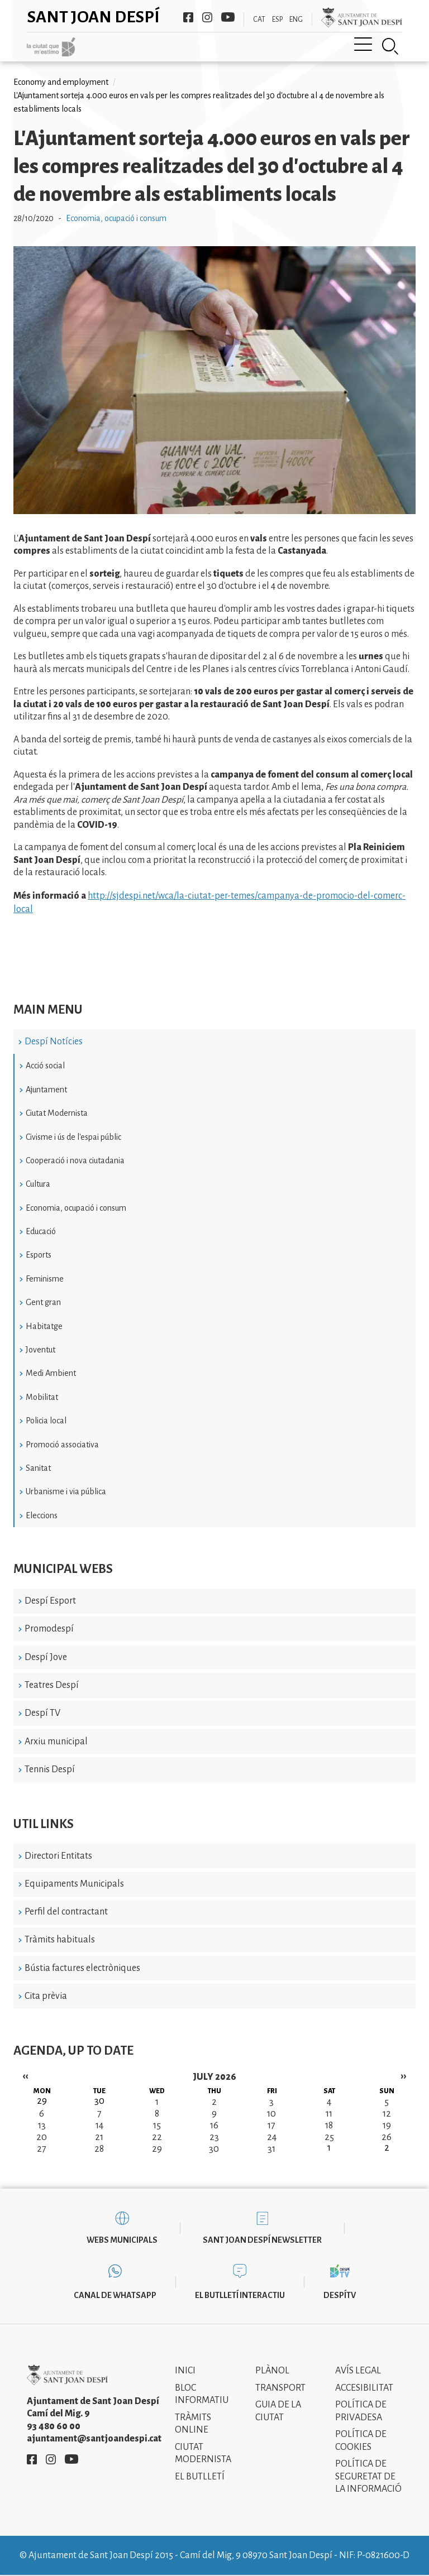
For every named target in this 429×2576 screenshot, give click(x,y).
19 (387, 2126)
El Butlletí (200, 2477)
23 (214, 2137)
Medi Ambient (51, 1373)
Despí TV (42, 1713)
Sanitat (38, 1468)
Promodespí (49, 1629)
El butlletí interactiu (240, 2295)
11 (329, 2114)
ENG (296, 19)
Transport (280, 2388)
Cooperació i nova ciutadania (75, 1160)
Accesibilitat (364, 2388)
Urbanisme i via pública (66, 1491)
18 (329, 2126)
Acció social (45, 1065)
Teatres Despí (52, 1685)
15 (157, 2126)
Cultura (38, 1183)
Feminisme (45, 1278)
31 (271, 2149)
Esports (38, 1254)
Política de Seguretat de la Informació (368, 2476)
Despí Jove (46, 1657)
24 (272, 2137)
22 (157, 2137)
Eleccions (42, 1515)
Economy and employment (60, 82)
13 (42, 2126)
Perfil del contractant (66, 1912)
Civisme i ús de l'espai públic (73, 1137)
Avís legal (358, 2371)
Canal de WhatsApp (115, 2295)
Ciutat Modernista (57, 1113)
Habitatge (44, 1326)
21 (99, 2137)
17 (271, 2126)
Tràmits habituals (60, 1940)
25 (329, 2137)
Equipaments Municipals (74, 1884)
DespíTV (339, 2295)
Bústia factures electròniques (82, 1968)
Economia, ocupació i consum (76, 1207)
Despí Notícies (54, 1042)
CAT (259, 19)
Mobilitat (42, 1397)
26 (387, 2137)
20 (41, 2137)
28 (99, 2149)
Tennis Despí (50, 1769)
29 (157, 2149)
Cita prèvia (46, 1996)
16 (214, 2126)
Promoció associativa (62, 1444)
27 (41, 2149)
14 (99, 2126)
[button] (214, 511)
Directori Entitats (58, 1856)
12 (387, 2114)
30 (214, 2149)
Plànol (272, 2371)
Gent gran (43, 1302)
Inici (185, 2371)
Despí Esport (50, 1601)
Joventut (40, 1349)
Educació (41, 1231)
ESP (277, 19)
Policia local (46, 1420)
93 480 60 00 (53, 2426)
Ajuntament (46, 1089)
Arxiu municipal (56, 1741)
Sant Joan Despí (93, 17)
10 (271, 2114)
